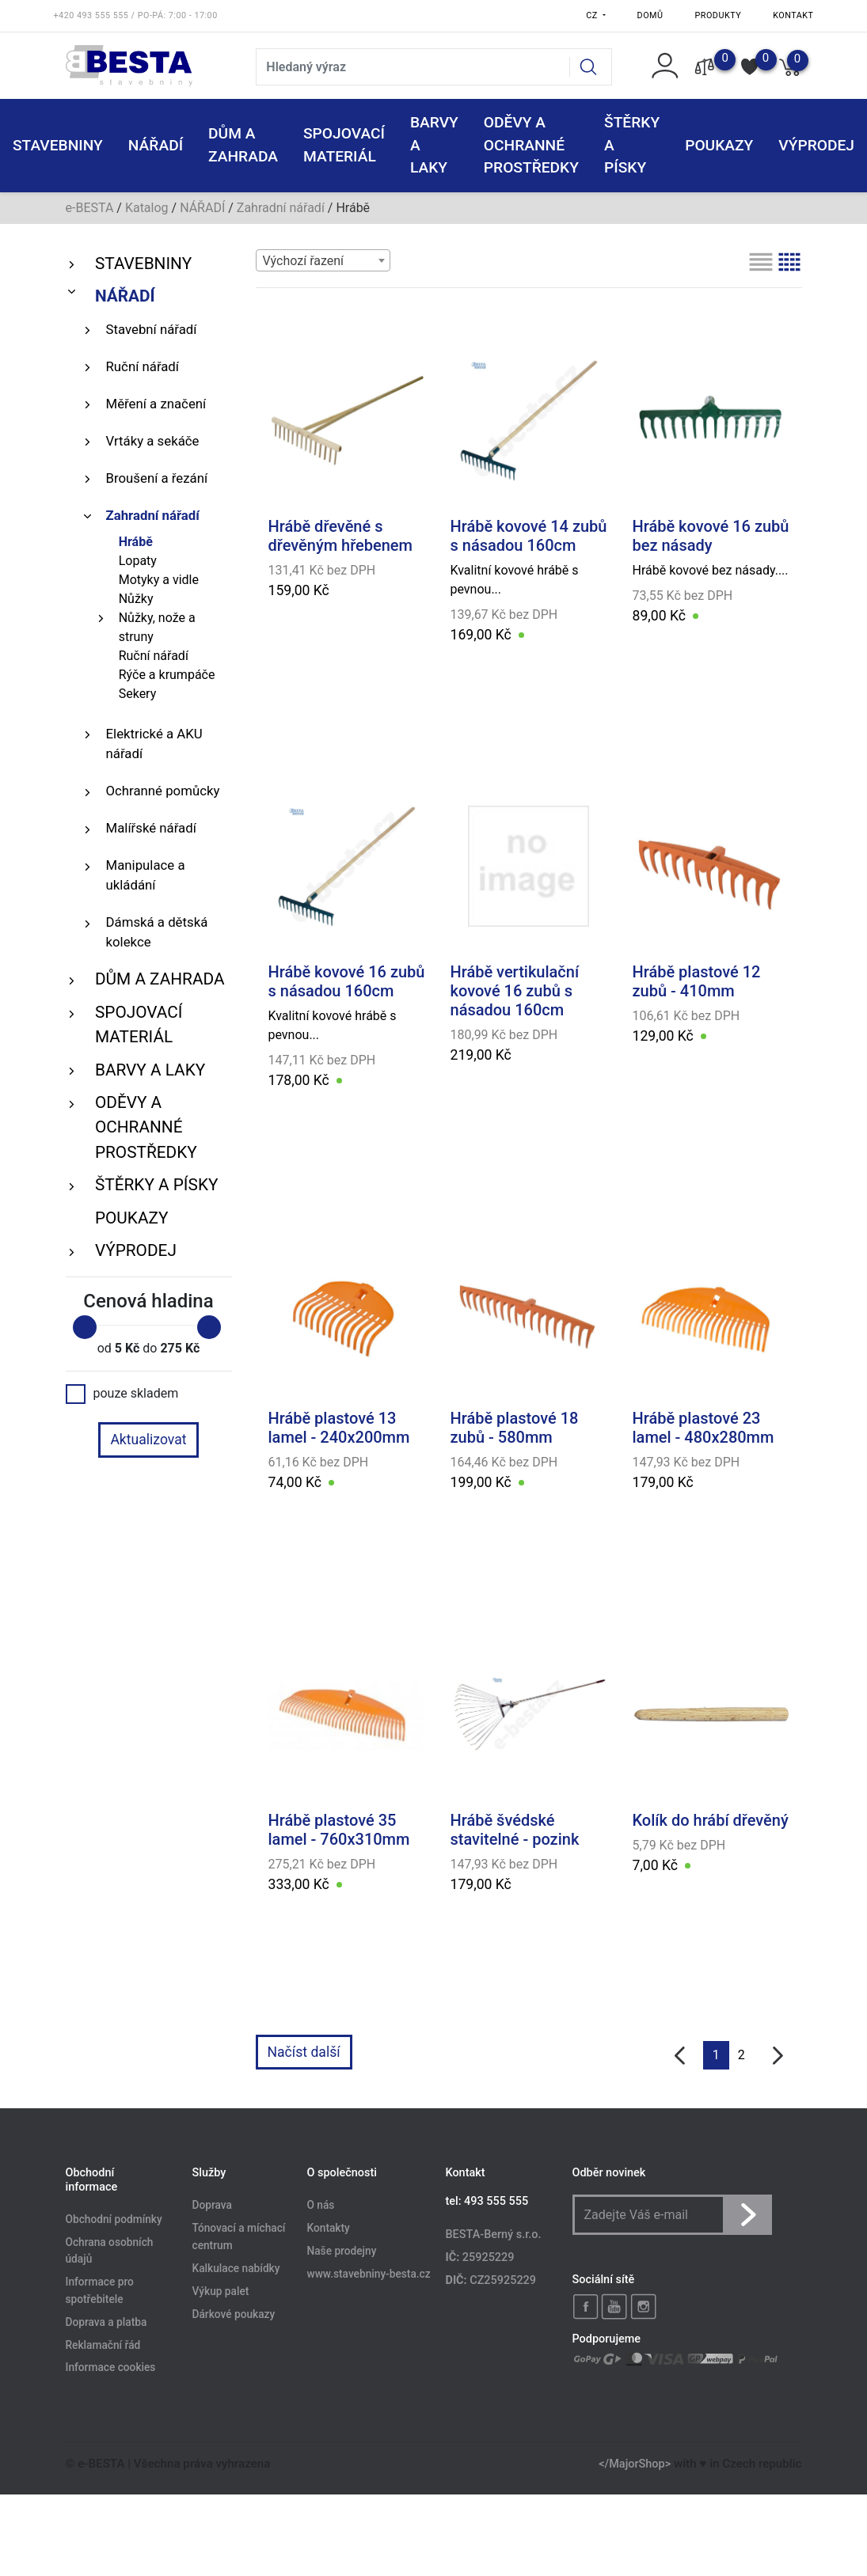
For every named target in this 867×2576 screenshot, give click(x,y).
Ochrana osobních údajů (110, 2251)
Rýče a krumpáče (167, 674)
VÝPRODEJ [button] (816, 145)
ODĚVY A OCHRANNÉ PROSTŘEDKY (146, 1127)
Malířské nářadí (151, 828)
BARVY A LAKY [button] (434, 145)
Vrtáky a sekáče (153, 441)
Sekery (138, 693)
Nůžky (136, 598)
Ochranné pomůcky (163, 791)
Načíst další (304, 2052)
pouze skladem (122, 1393)
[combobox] (323, 260)
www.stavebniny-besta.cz (369, 2274)
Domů (650, 15)
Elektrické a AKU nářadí (154, 743)
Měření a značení (156, 404)
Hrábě (136, 541)
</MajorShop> (635, 2464)
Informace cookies (111, 2368)
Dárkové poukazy (234, 2314)
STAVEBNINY (143, 263)
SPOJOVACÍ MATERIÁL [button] (344, 144)
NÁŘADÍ (202, 207)
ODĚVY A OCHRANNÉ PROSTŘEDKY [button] (531, 145)
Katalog (147, 207)
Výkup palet (220, 2291)
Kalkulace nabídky (236, 2268)
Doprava (212, 2205)
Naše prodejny (342, 2251)
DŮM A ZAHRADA (160, 978)
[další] (778, 2056)
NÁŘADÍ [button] (155, 145)
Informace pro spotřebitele (100, 2291)
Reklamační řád (103, 2345)
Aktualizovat (148, 1439)
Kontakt (793, 15)
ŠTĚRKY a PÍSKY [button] (632, 145)
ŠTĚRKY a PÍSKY (156, 1184)
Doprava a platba (106, 2322)
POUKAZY (719, 145)
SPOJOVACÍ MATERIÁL (138, 1024)
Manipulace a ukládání (145, 875)
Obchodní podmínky (114, 2219)
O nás (321, 2205)
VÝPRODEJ (136, 1250)
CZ (593, 15)
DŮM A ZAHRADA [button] (243, 144)
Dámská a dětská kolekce (157, 932)
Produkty (718, 15)
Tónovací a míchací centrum (239, 2237)
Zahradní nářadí (281, 207)
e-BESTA (90, 207)
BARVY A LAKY (150, 1069)
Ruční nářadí (142, 366)
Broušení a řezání (157, 478)
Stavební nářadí (151, 329)
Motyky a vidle (159, 579)
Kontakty (328, 2228)
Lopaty (138, 560)
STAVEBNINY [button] (58, 145)
